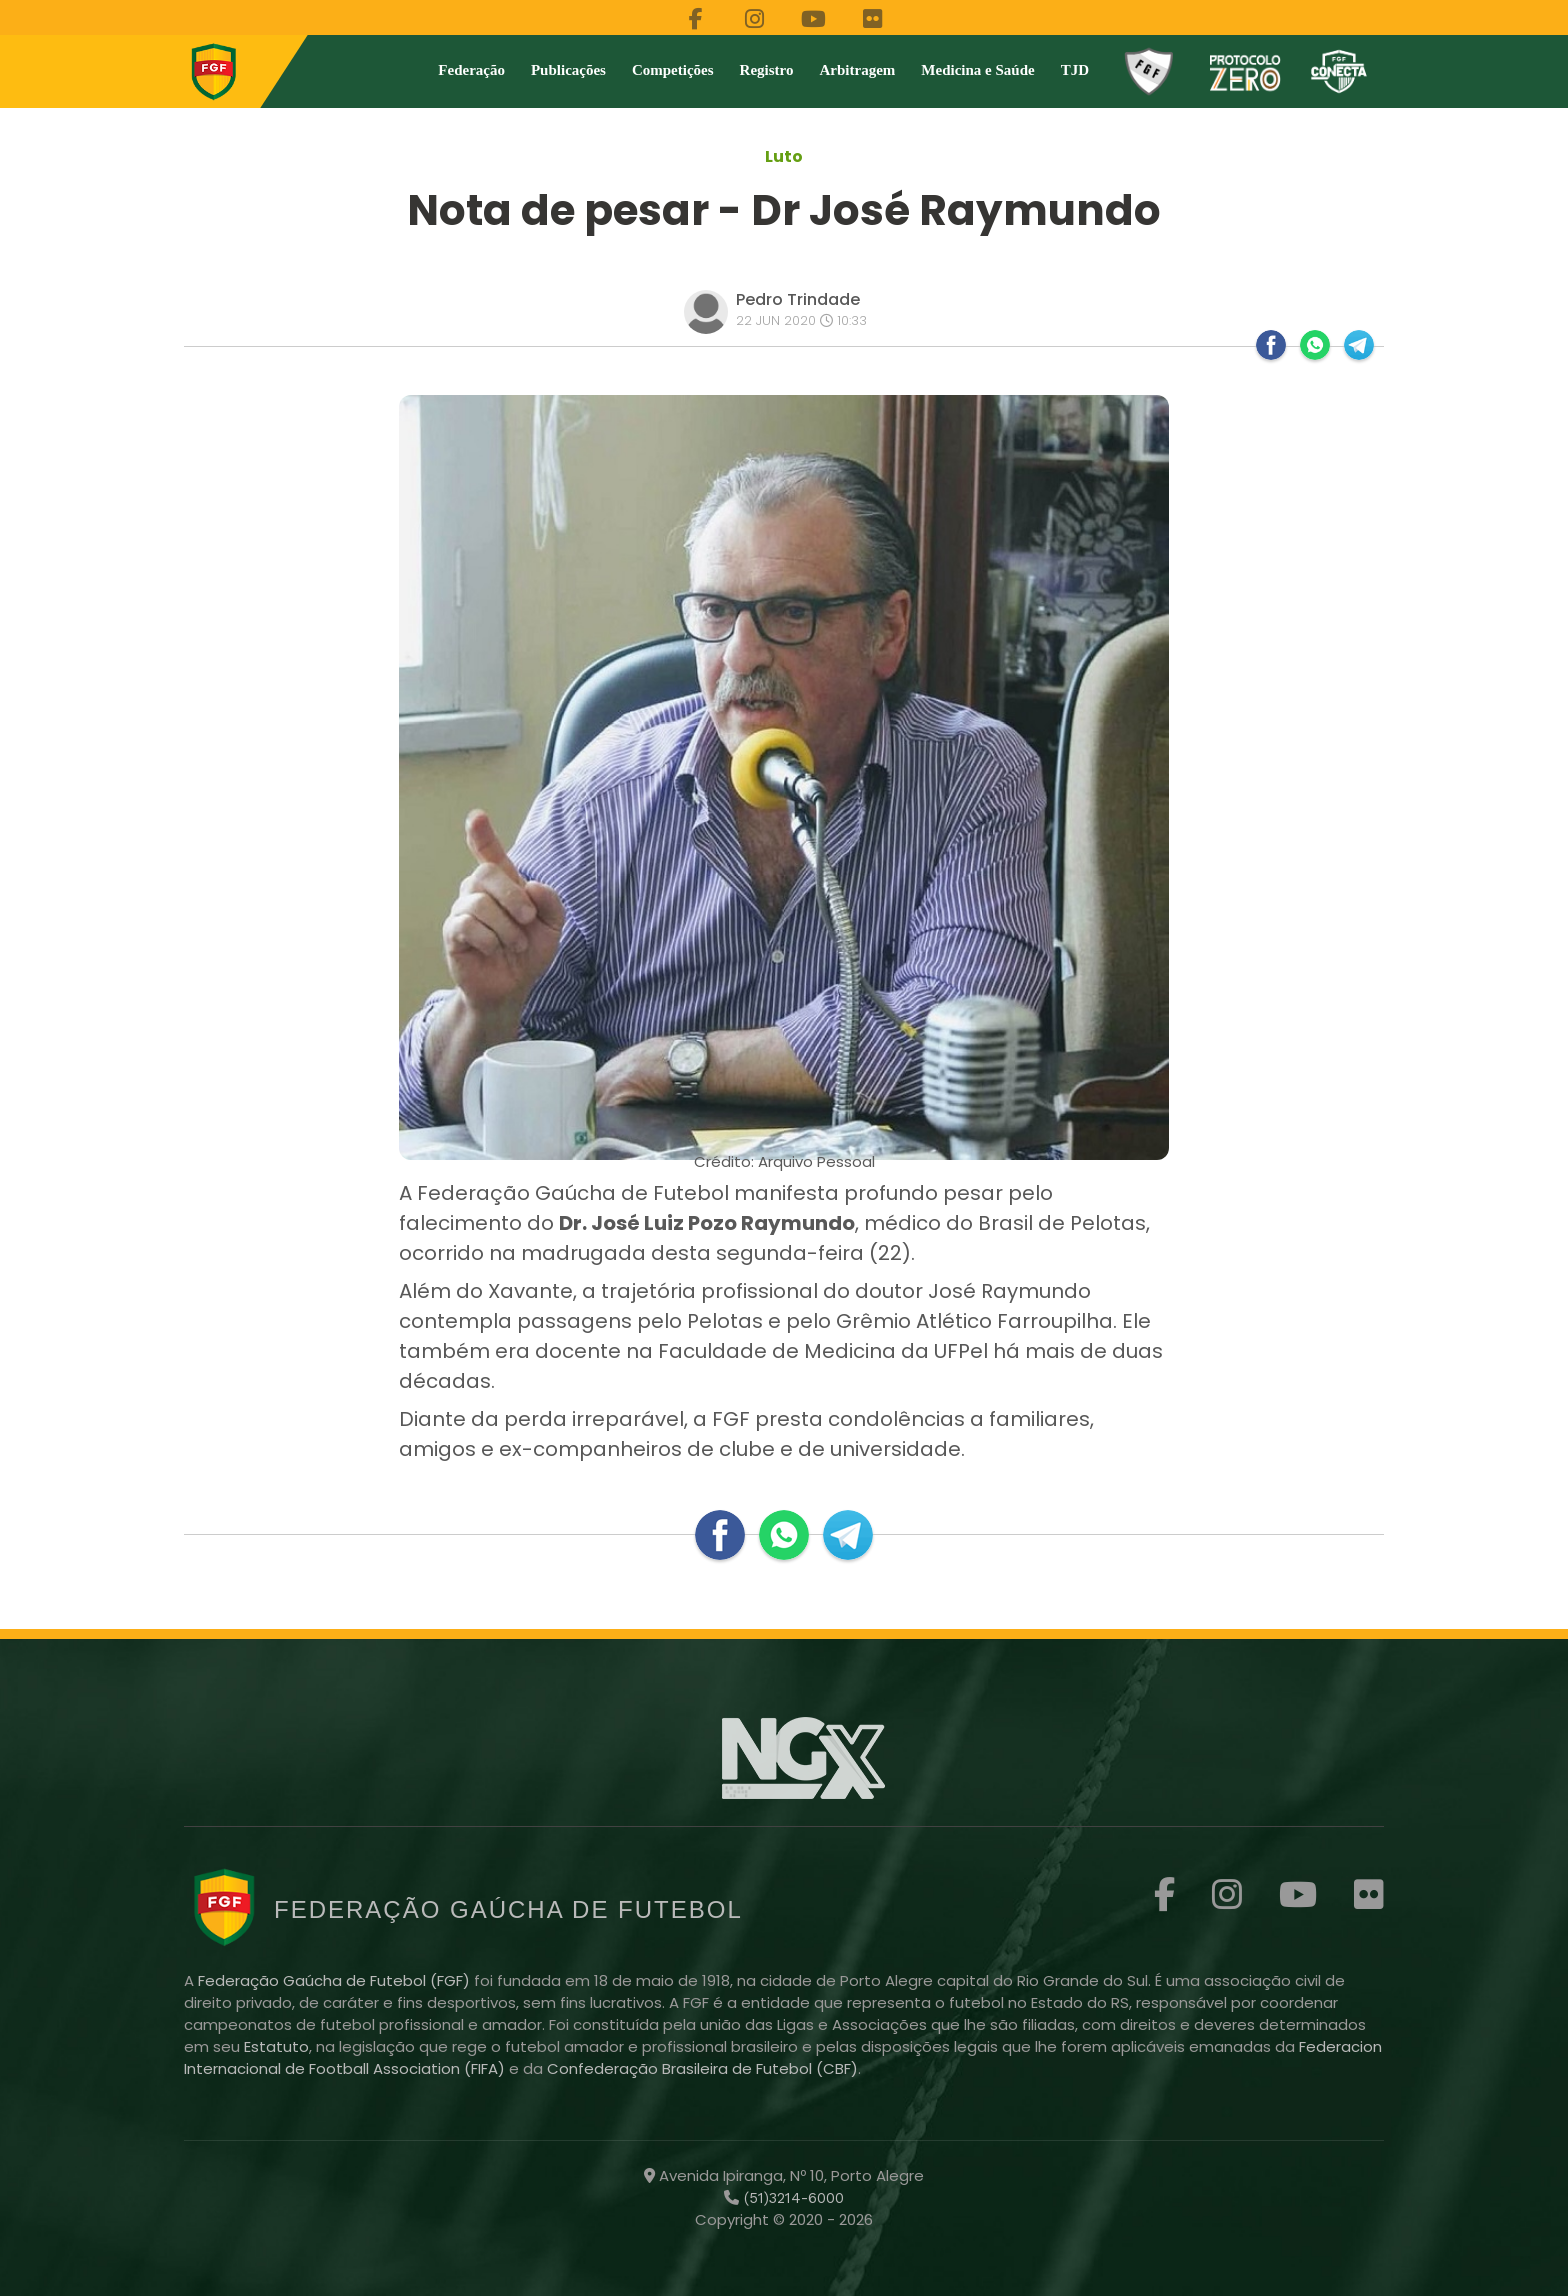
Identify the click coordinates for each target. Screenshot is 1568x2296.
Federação (471, 70)
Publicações (568, 70)
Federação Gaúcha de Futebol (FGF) (336, 1980)
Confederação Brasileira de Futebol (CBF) (702, 2068)
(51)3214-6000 (791, 2198)
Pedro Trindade (798, 299)
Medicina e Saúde (977, 70)
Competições (673, 70)
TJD (1075, 70)
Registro (767, 70)
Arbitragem (858, 70)
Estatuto (276, 2046)
